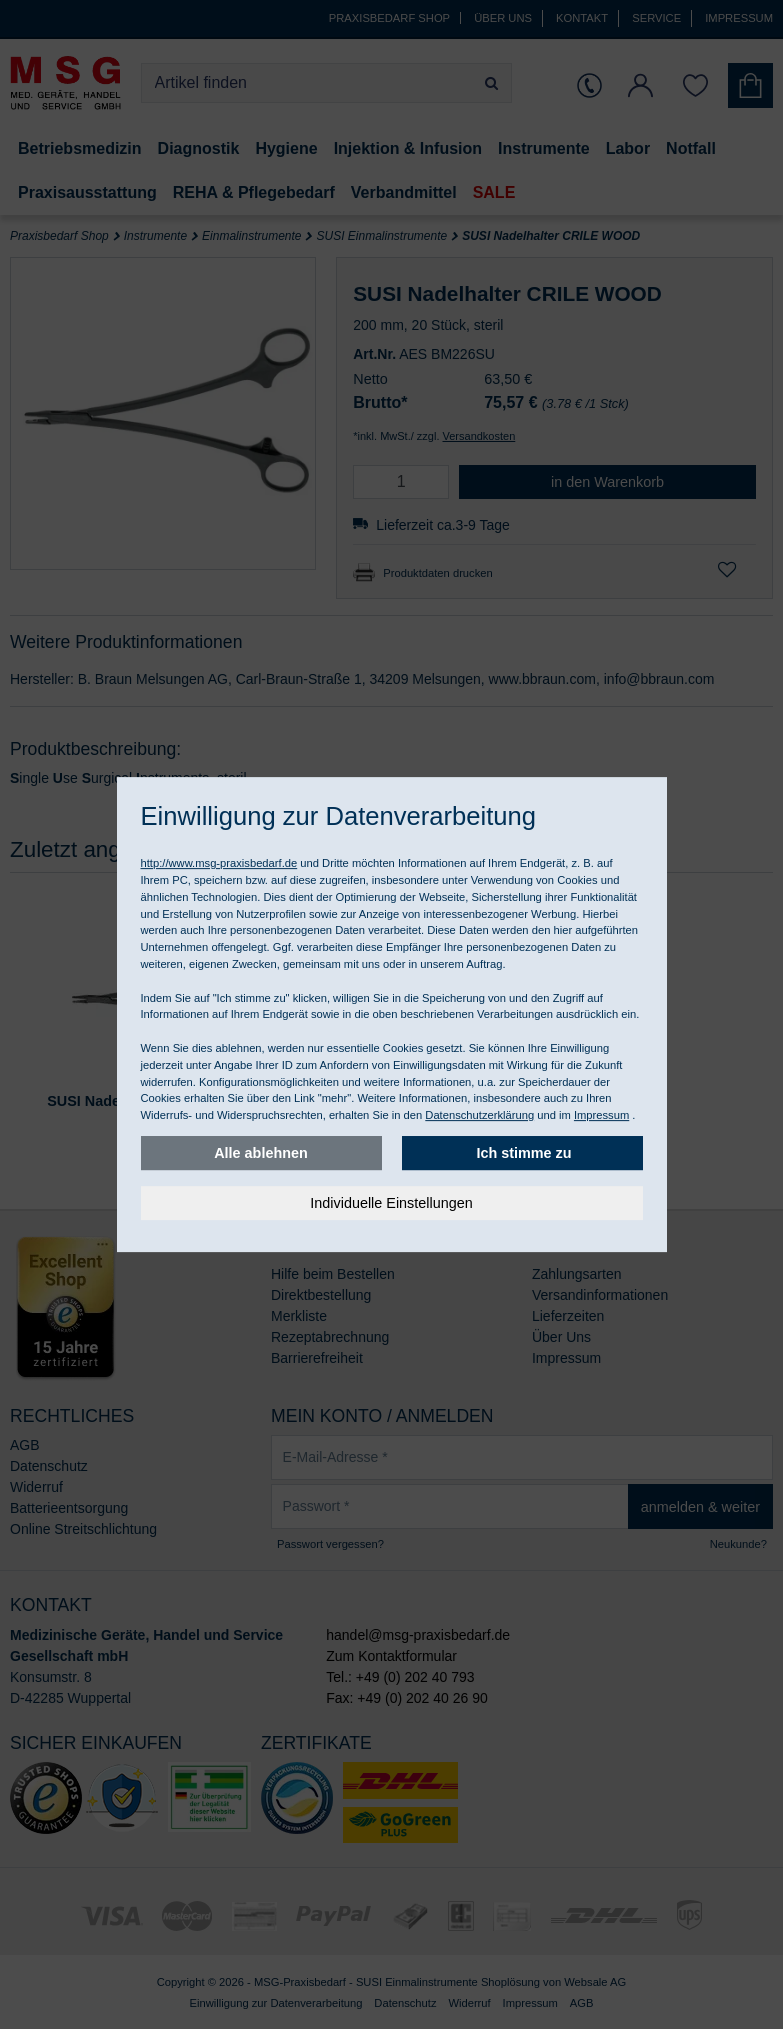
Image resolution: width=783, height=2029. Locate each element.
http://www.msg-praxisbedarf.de (219, 863)
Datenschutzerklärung (479, 1115)
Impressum (601, 1115)
